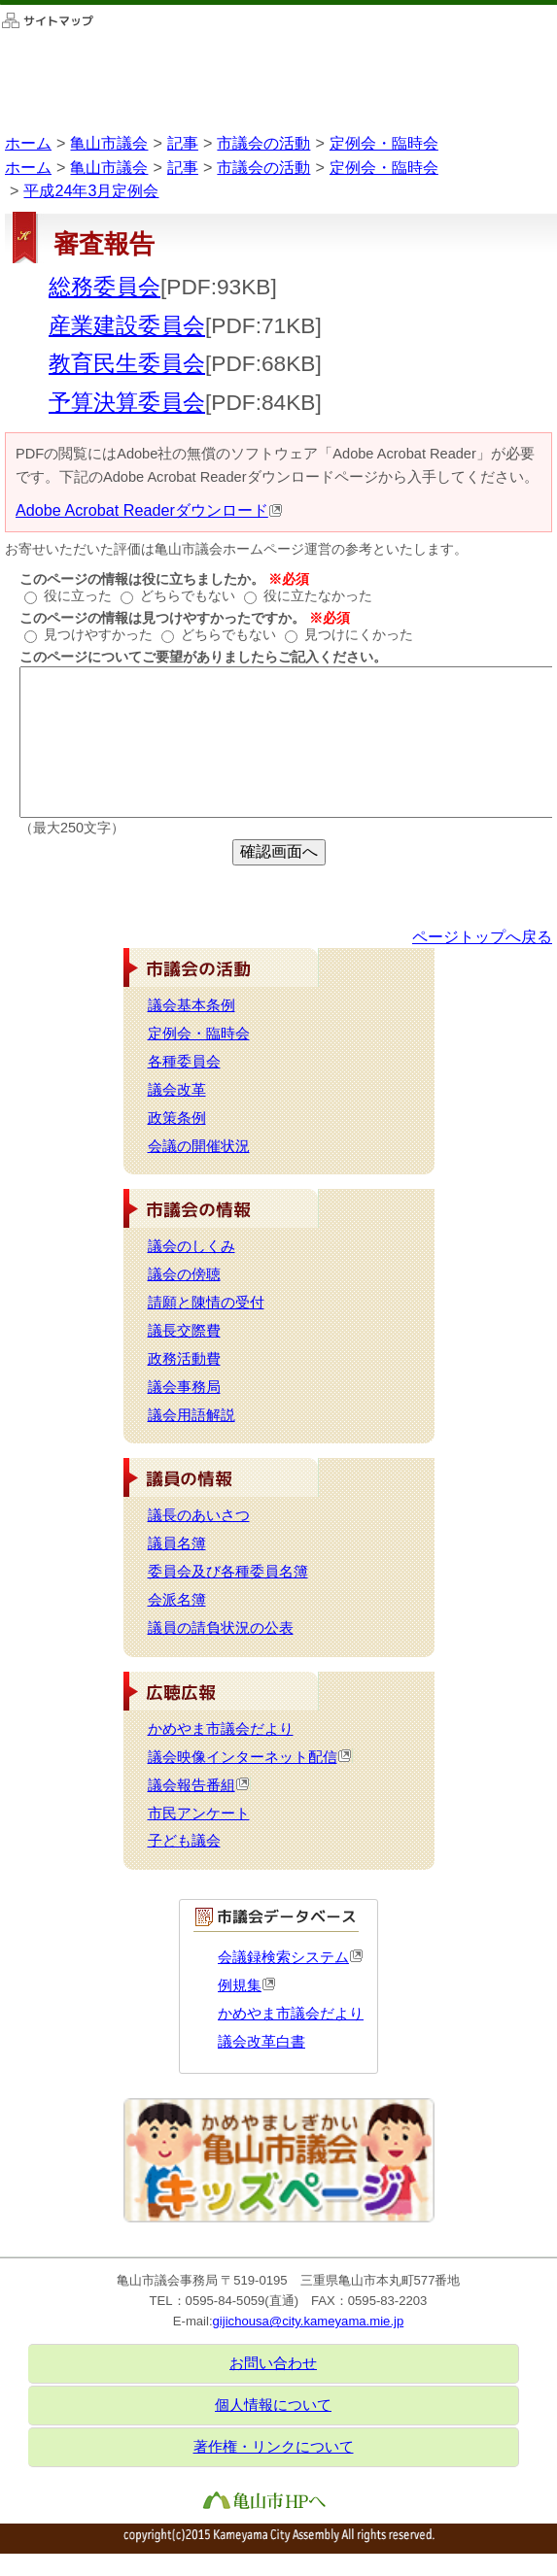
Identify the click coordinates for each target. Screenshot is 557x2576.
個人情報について (273, 2405)
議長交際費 (184, 1331)
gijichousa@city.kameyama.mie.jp (308, 2321)
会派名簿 (177, 1600)
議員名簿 (177, 1543)
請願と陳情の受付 (206, 1302)
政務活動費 (184, 1359)
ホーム (28, 143)
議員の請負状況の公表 (221, 1628)
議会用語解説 (191, 1415)
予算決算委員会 (127, 402)
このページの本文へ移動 (0, 4)
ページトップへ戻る (482, 936)
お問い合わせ (273, 2363)
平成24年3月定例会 (90, 190)
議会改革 (177, 1090)
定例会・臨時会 (384, 143)
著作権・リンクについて (273, 2447)
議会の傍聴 (184, 1274)
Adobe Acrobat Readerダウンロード (149, 510)
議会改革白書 (261, 2042)
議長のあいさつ (199, 1515)
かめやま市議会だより (221, 1729)
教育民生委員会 (127, 363)
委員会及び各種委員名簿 (228, 1571)
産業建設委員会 (127, 325)
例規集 (247, 1985)
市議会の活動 (263, 143)
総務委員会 (104, 286)
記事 (182, 143)
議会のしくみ (191, 1246)
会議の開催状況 (199, 1146)
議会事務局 (184, 1387)
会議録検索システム (291, 1957)
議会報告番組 (199, 1785)
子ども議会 (184, 1840)
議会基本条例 (191, 1005)
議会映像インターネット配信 (250, 1757)
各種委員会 (184, 1061)
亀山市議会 (109, 143)
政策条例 (177, 1118)
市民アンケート (199, 1813)
